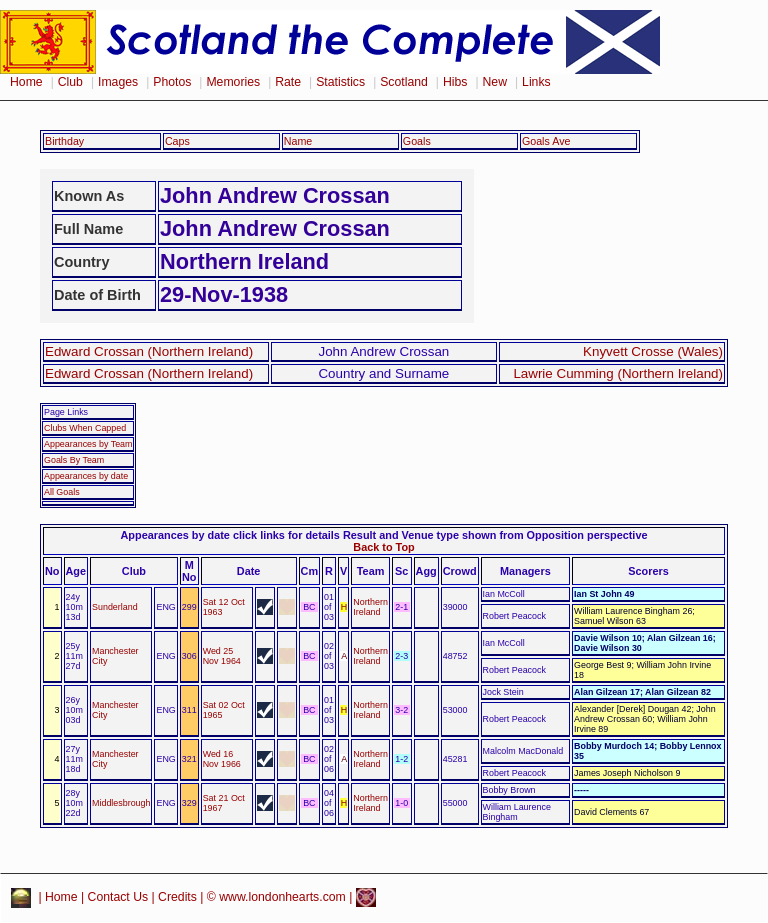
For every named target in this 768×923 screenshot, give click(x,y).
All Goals (62, 492)
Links (536, 82)
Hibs (455, 82)
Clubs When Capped (85, 428)
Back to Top (383, 547)
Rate (288, 82)
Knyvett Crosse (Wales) (653, 351)
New (495, 82)
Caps (177, 141)
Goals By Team (74, 460)
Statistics (340, 82)
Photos (172, 82)
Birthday (64, 141)
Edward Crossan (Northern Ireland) (149, 351)
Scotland (404, 82)
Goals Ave (546, 141)
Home (26, 82)
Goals (417, 141)
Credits (177, 897)
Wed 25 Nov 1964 (222, 656)
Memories (233, 82)
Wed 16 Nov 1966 (222, 759)
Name (298, 141)
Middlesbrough (121, 803)
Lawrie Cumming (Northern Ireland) (618, 373)
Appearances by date (86, 476)
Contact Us (118, 897)
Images (118, 82)
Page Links (66, 412)
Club (70, 82)
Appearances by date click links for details (230, 535)
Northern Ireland (370, 607)
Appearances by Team (88, 444)
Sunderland (115, 607)
